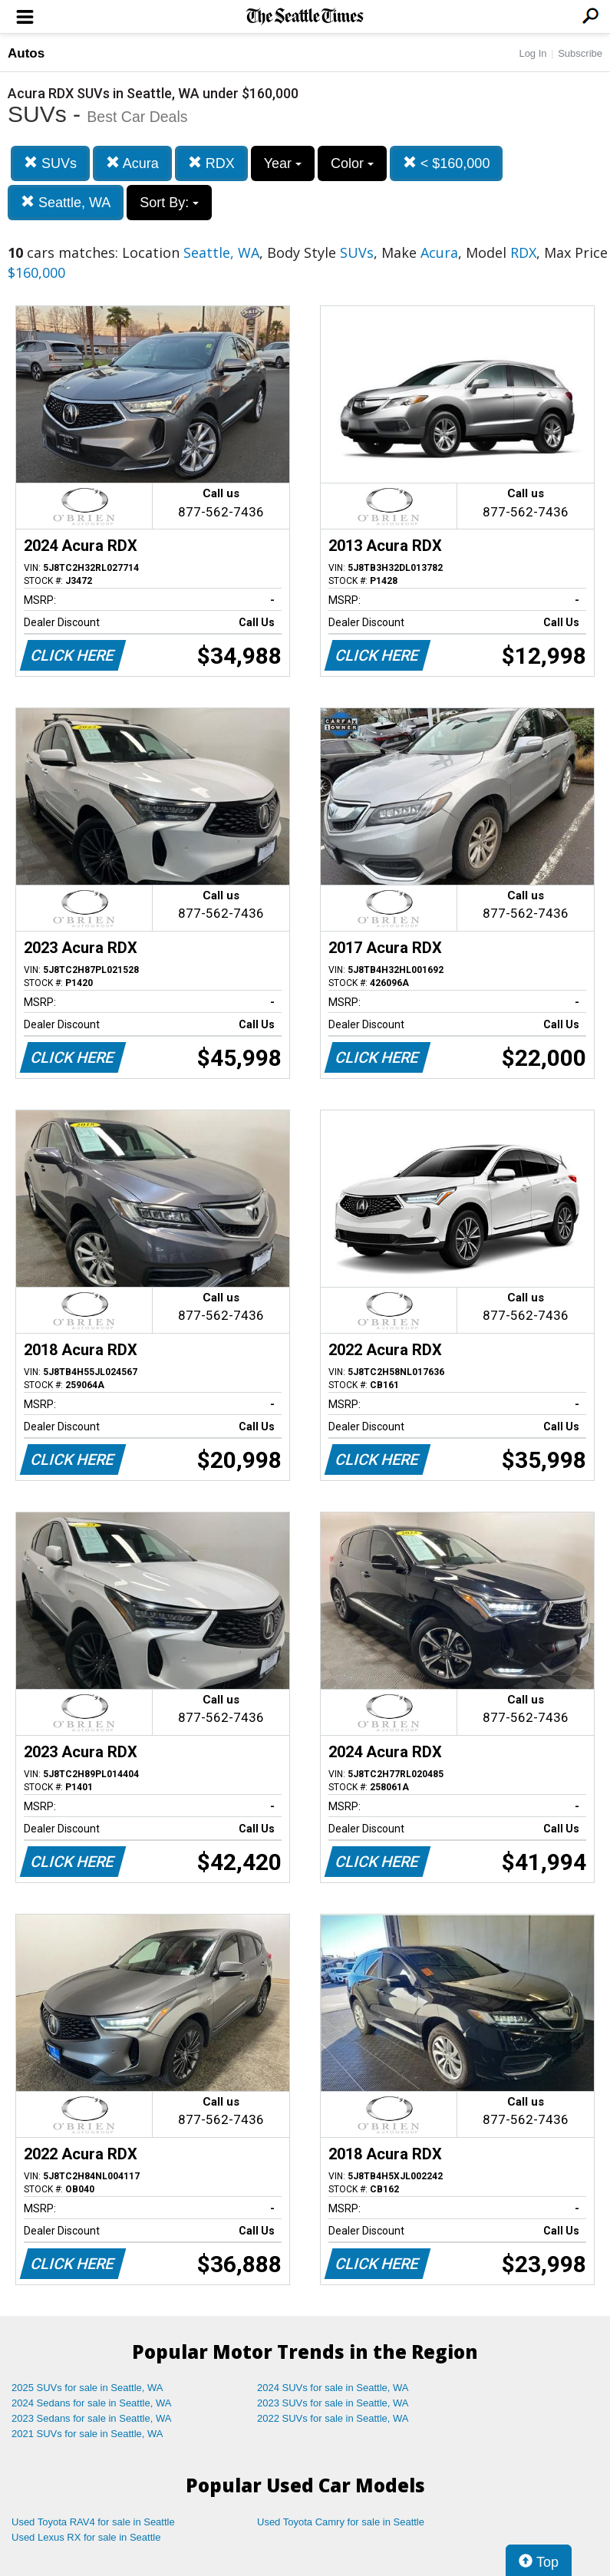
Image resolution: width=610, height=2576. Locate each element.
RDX (211, 163)
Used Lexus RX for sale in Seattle (86, 2537)
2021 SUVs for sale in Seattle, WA (87, 2433)
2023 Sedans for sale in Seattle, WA (91, 2418)
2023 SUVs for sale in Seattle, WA (333, 2403)
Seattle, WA (65, 202)
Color (352, 163)
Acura (132, 163)
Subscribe (580, 53)
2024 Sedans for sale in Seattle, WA (91, 2403)
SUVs (50, 163)
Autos (26, 53)
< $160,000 (446, 163)
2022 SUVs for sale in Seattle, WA (333, 2418)
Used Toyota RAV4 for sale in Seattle (93, 2522)
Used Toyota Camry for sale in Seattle (340, 2522)
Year (283, 163)
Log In (532, 53)
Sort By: (169, 202)
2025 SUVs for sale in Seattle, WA (87, 2387)
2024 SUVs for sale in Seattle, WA (333, 2387)
